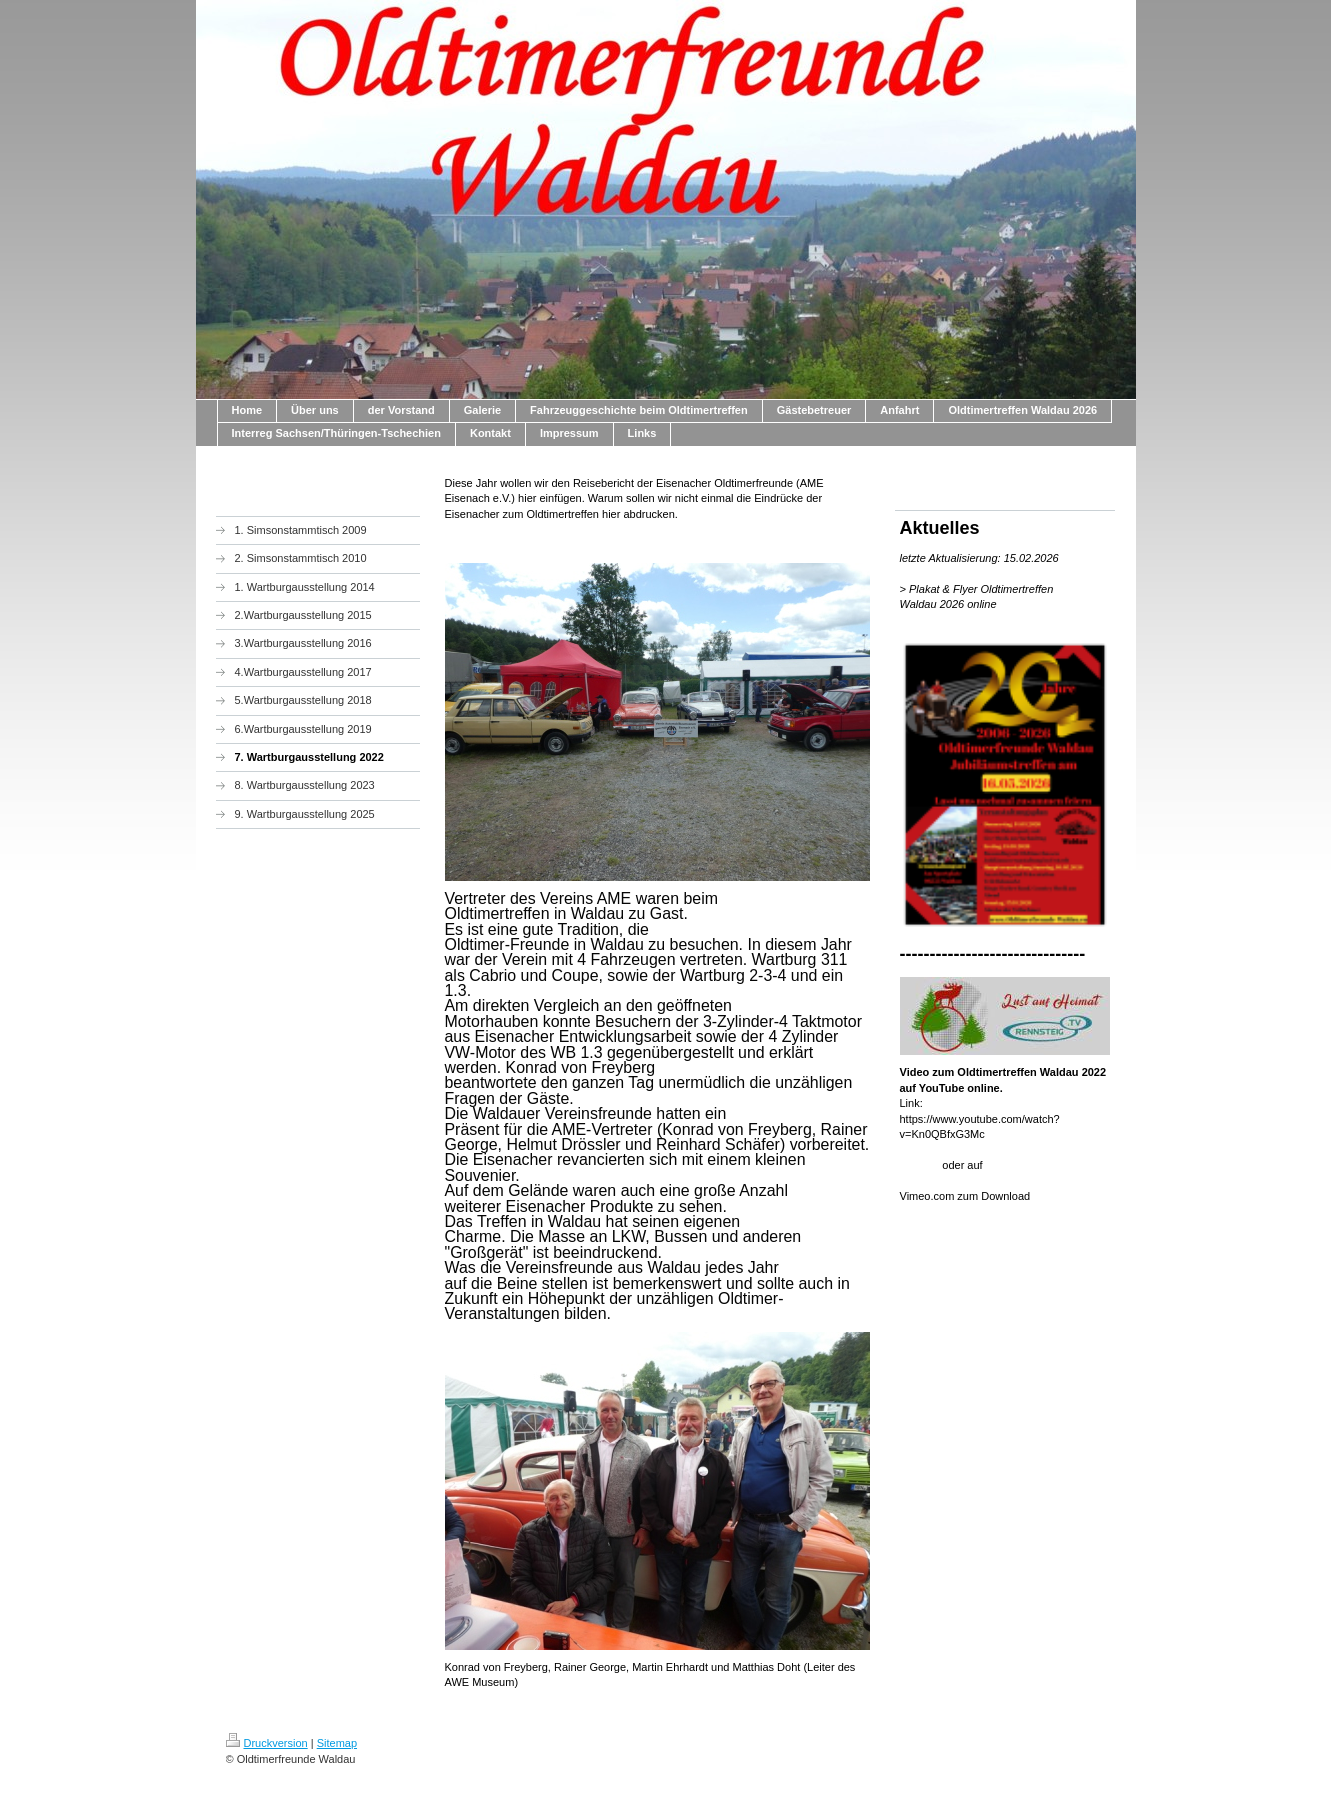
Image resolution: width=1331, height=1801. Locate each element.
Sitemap (337, 1743)
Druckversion (267, 1743)
